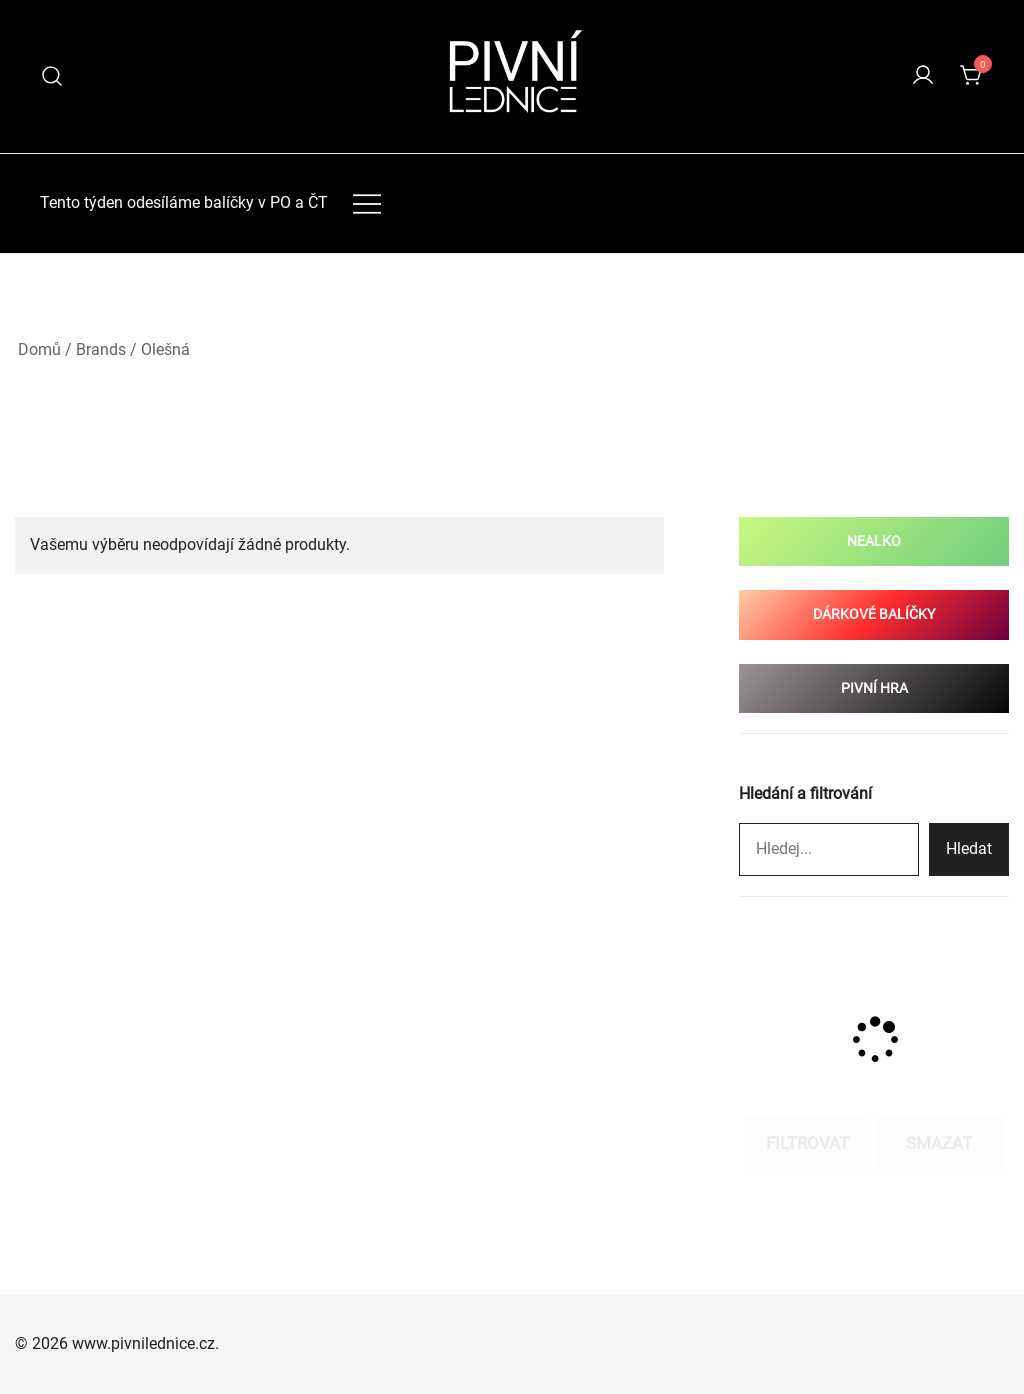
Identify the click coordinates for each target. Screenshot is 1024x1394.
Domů (39, 349)
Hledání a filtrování (805, 793)
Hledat (969, 848)
